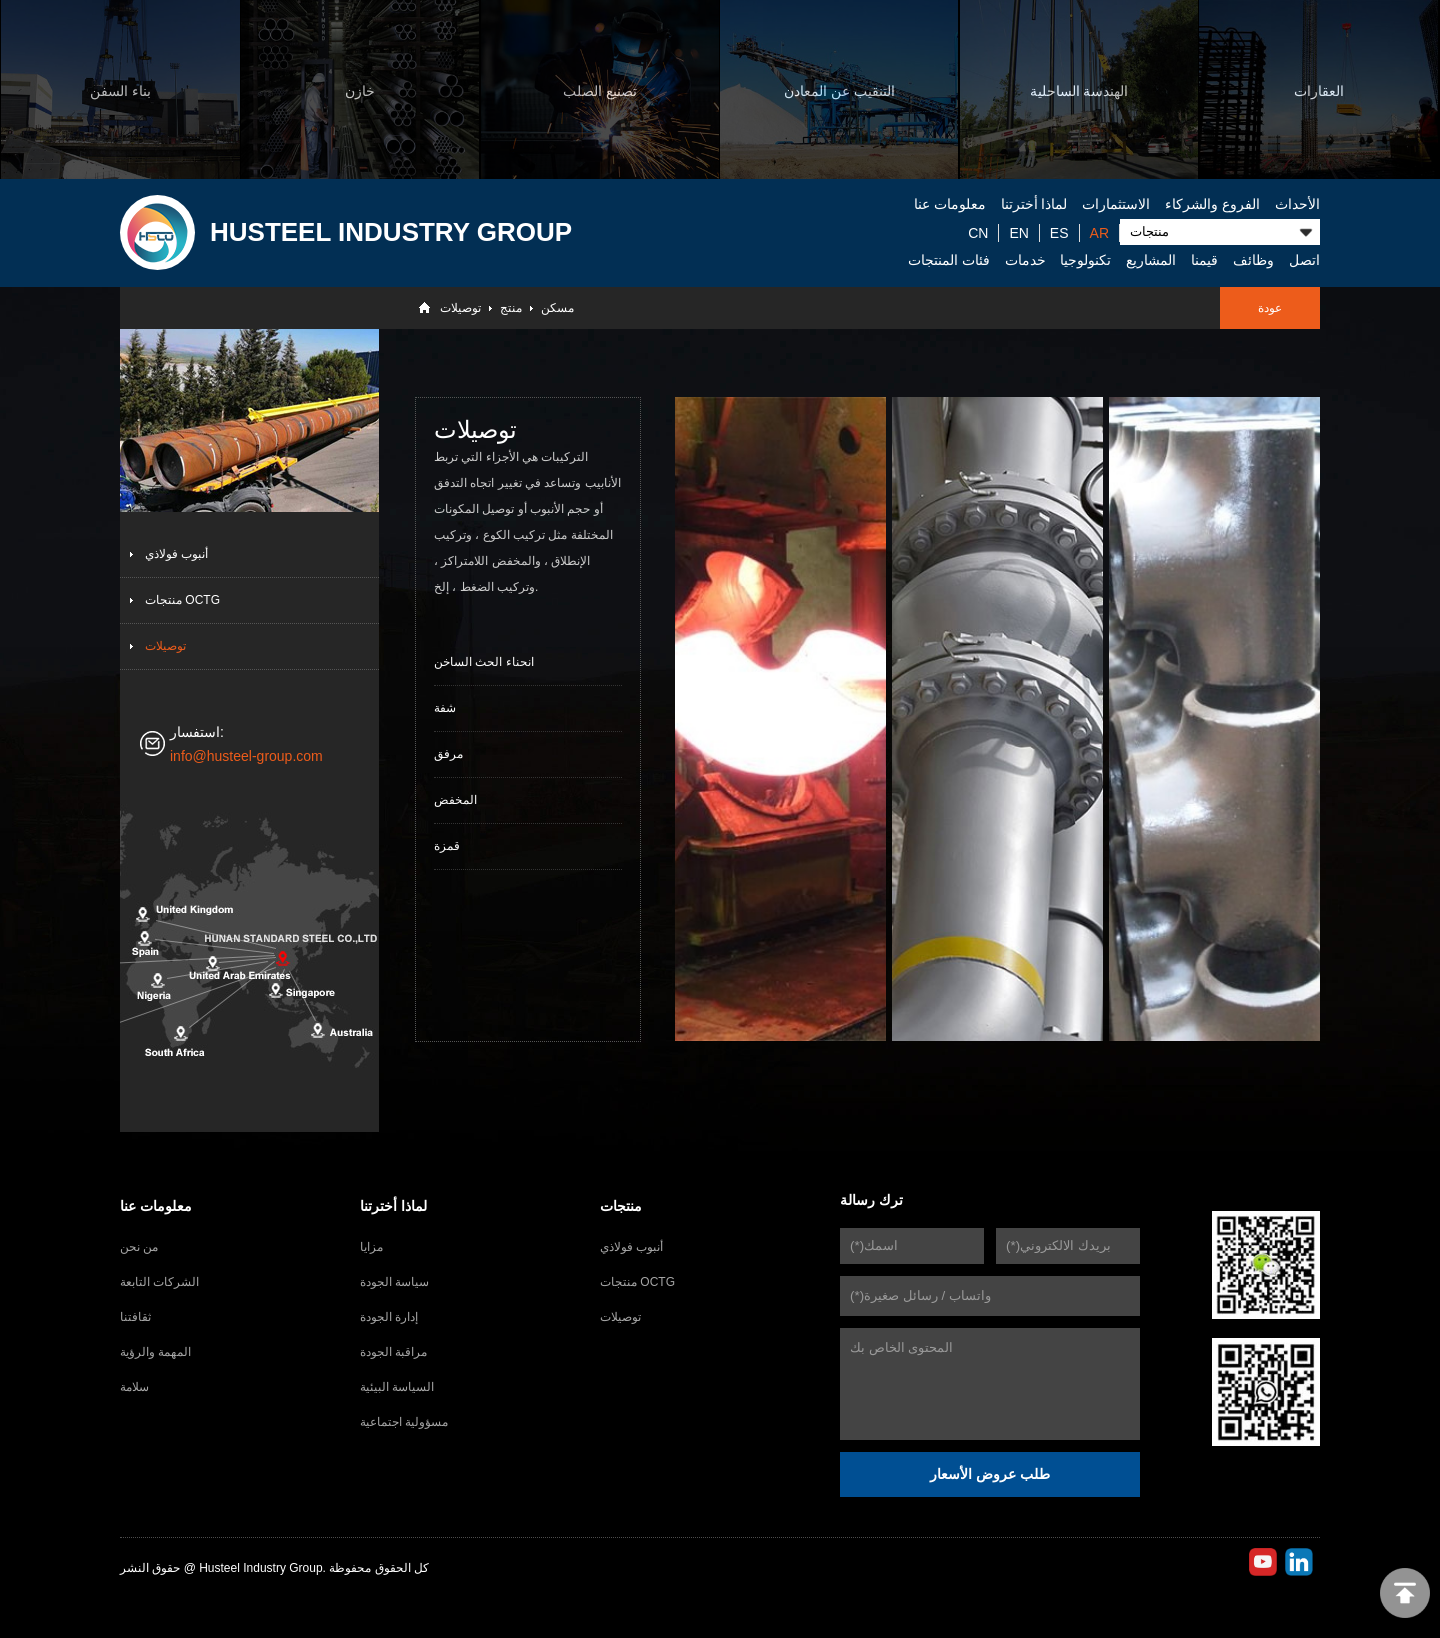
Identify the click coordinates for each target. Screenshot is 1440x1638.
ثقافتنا (135, 1317)
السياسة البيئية (397, 1387)
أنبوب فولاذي (176, 554)
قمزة (447, 846)
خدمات (1025, 260)
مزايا (371, 1247)
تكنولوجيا (1085, 260)
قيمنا (1204, 260)
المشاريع (1151, 260)
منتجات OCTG (182, 600)
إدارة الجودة (389, 1317)
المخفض (455, 800)
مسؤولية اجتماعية (404, 1422)
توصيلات (460, 308)
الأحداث (1297, 204)
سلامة (134, 1387)
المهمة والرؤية (155, 1352)
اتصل (1304, 260)
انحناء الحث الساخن (484, 662)
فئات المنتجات (949, 260)
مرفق (448, 754)
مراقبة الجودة (393, 1352)
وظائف (1253, 260)
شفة (445, 708)
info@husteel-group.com (246, 756)
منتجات (621, 1206)
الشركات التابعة (159, 1282)
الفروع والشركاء (1212, 204)
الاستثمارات (1116, 204)
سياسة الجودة (394, 1282)
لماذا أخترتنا (1034, 204)
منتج (511, 308)
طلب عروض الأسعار (990, 1474)
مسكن (557, 308)
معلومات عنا (950, 204)
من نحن (139, 1247)
